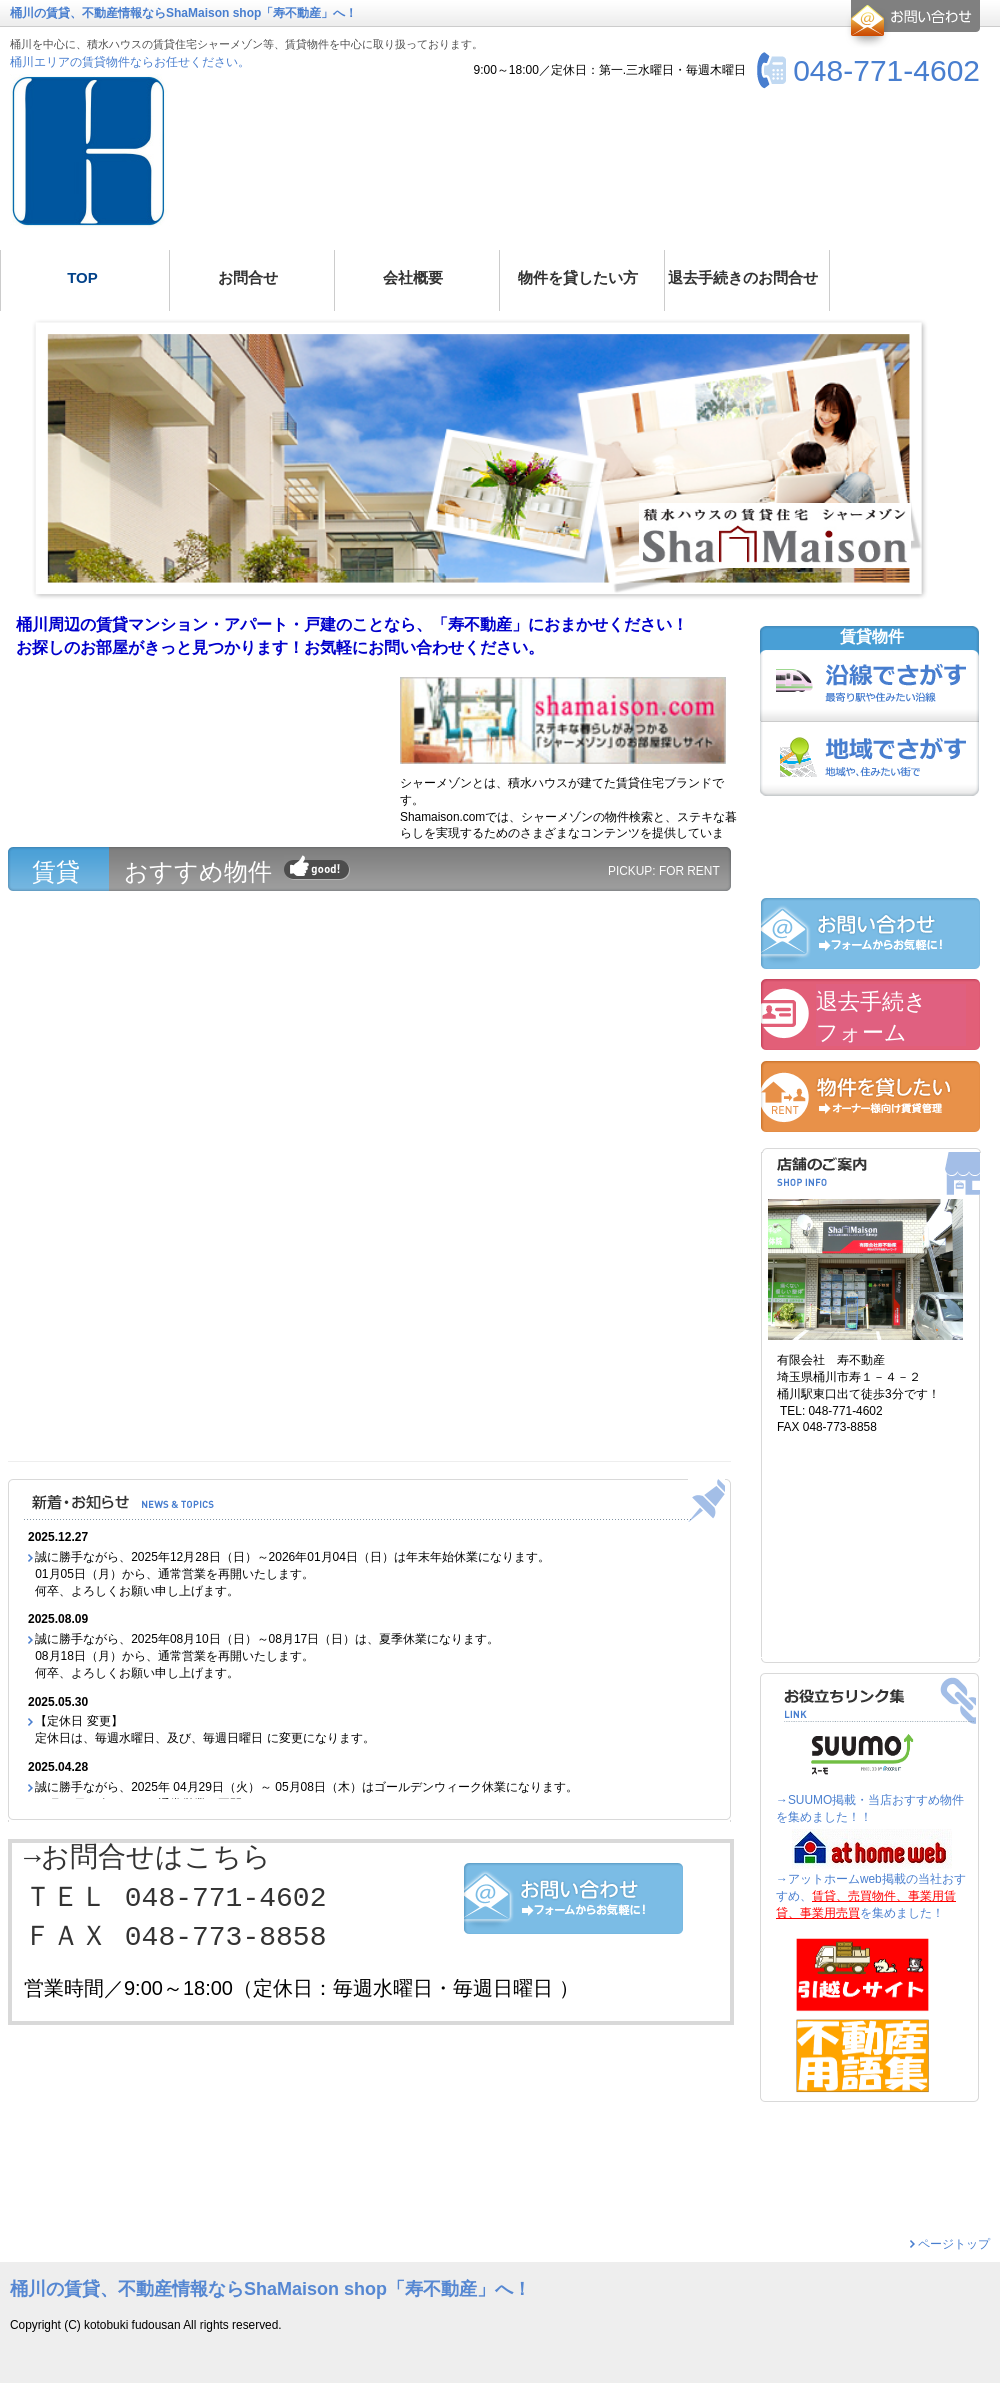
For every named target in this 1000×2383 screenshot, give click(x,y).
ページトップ (954, 2244)
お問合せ (912, 24)
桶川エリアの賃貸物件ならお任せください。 (130, 62)
